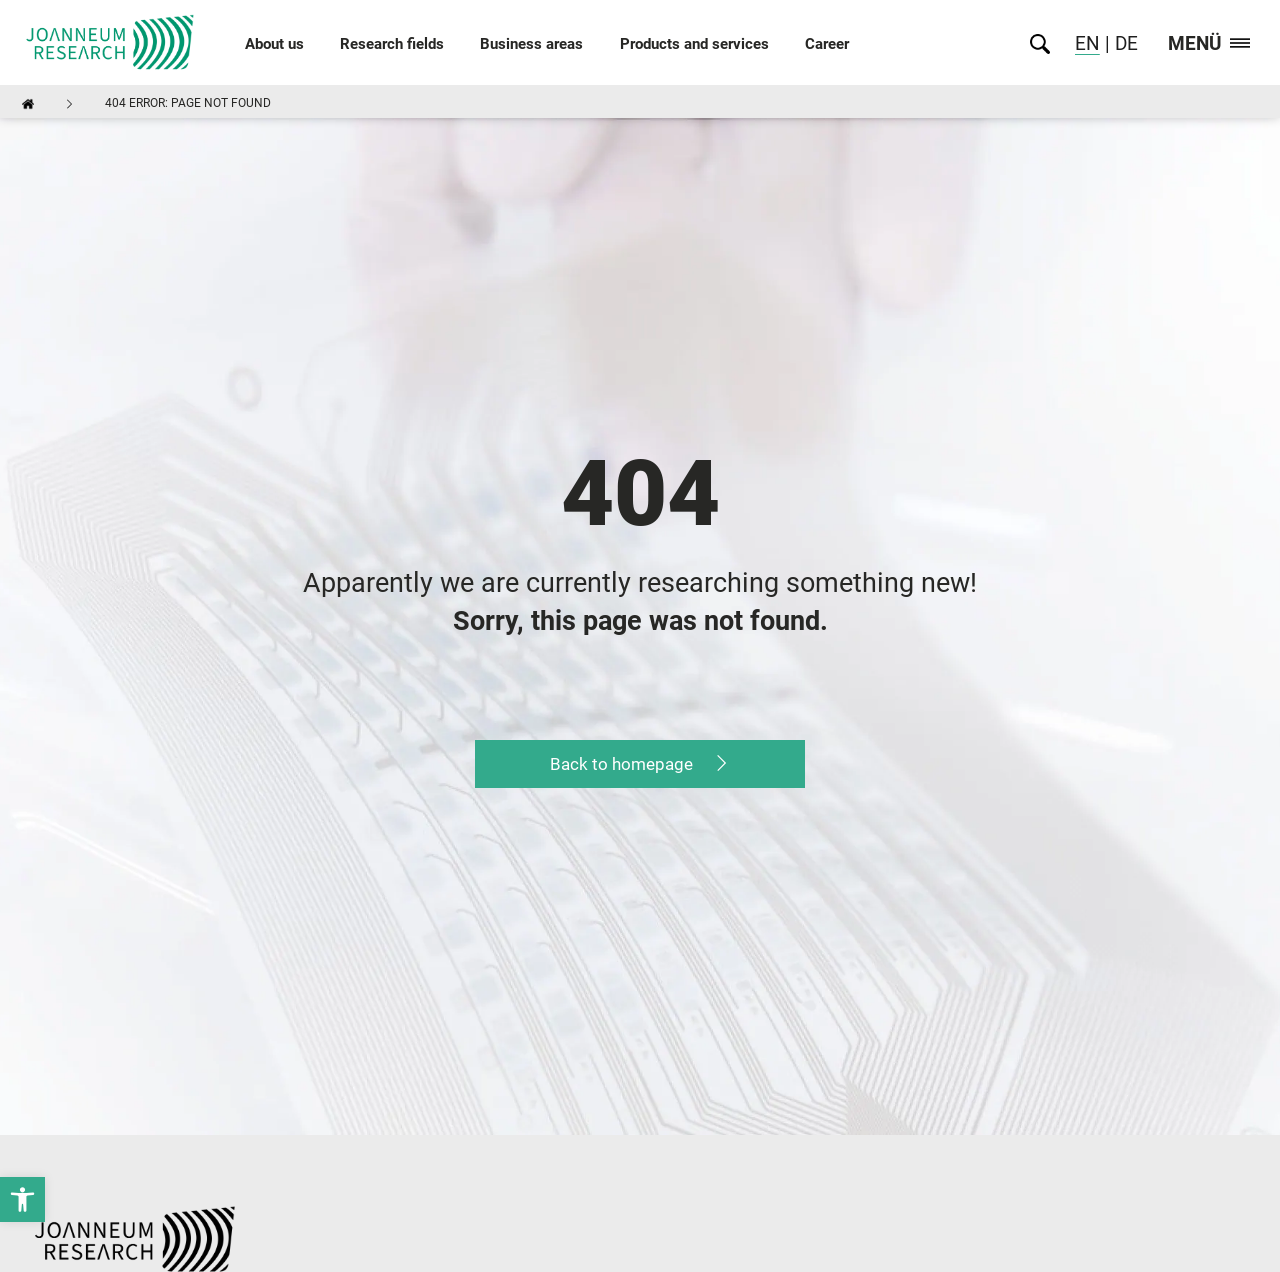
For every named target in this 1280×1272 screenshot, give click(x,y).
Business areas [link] (531, 44)
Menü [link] (1209, 44)
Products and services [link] (694, 44)
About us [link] (274, 44)
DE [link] (1124, 43)
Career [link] (827, 44)
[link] (22, 1199)
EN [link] (1087, 43)
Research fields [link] (392, 44)
